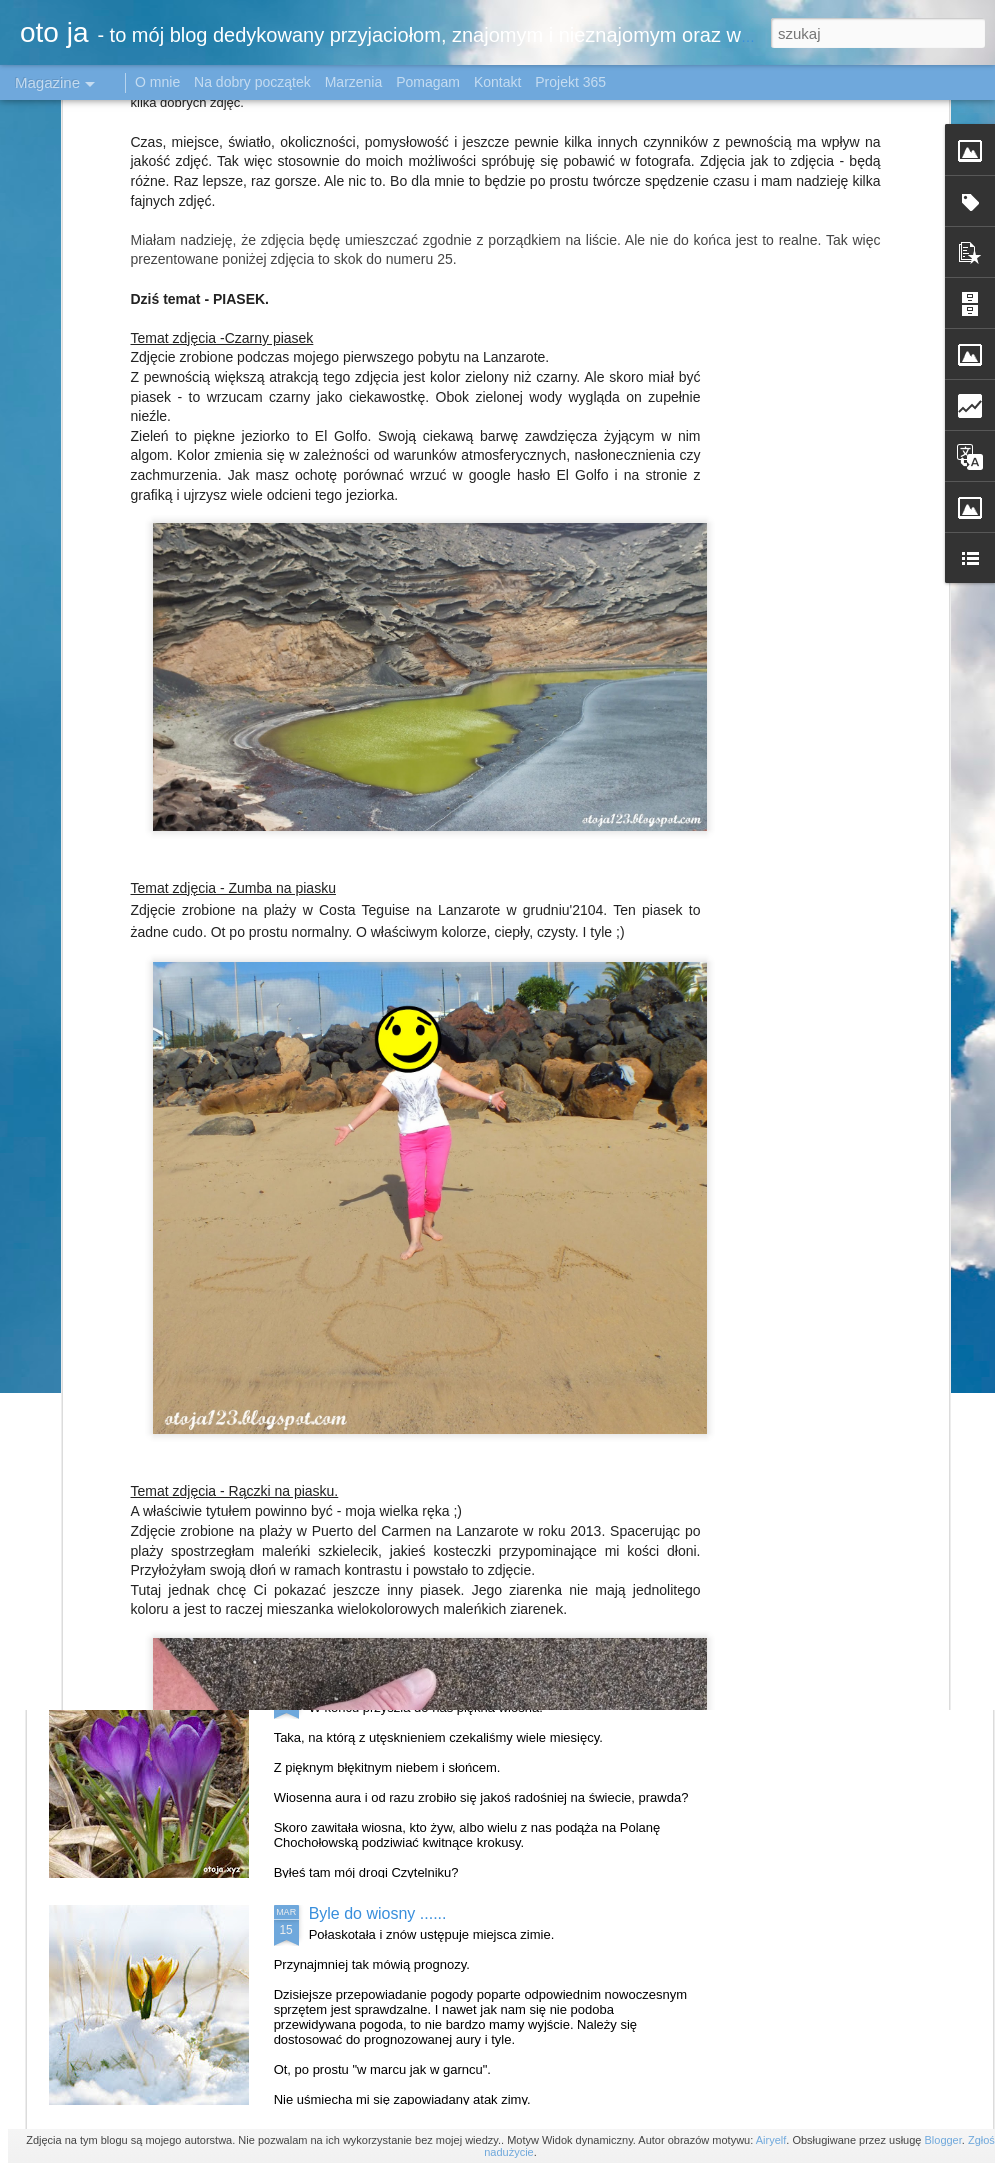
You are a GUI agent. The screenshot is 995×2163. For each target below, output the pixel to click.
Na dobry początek (254, 82)
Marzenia (354, 82)
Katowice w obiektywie (389, 1232)
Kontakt (497, 82)
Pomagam (428, 82)
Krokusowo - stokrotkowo (398, 1686)
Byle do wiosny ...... (378, 1913)
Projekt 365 (570, 82)
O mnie (157, 82)
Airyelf (771, 2140)
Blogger (942, 2140)
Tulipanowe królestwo (385, 1459)
